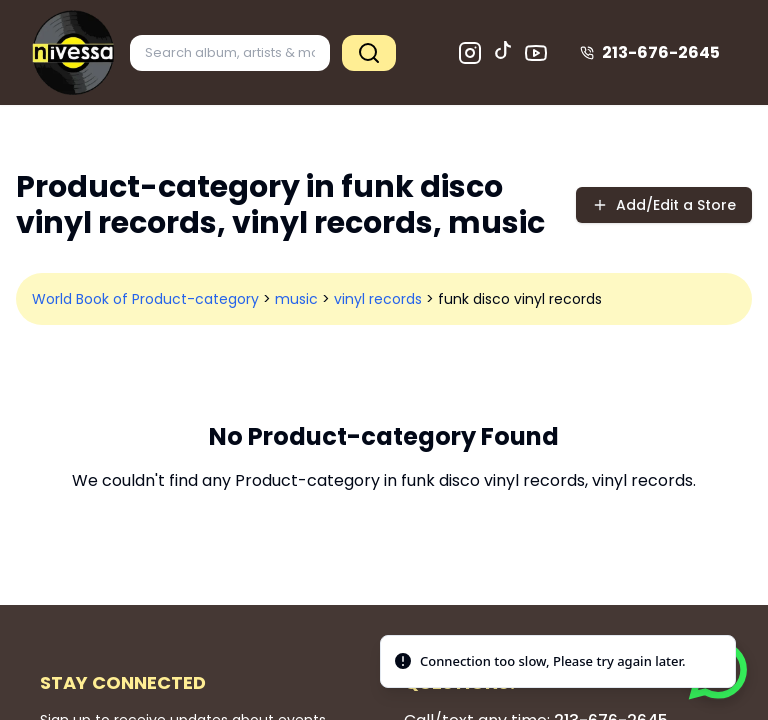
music (296, 299)
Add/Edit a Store (664, 205)
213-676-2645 (650, 52)
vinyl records (378, 299)
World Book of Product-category (145, 299)
